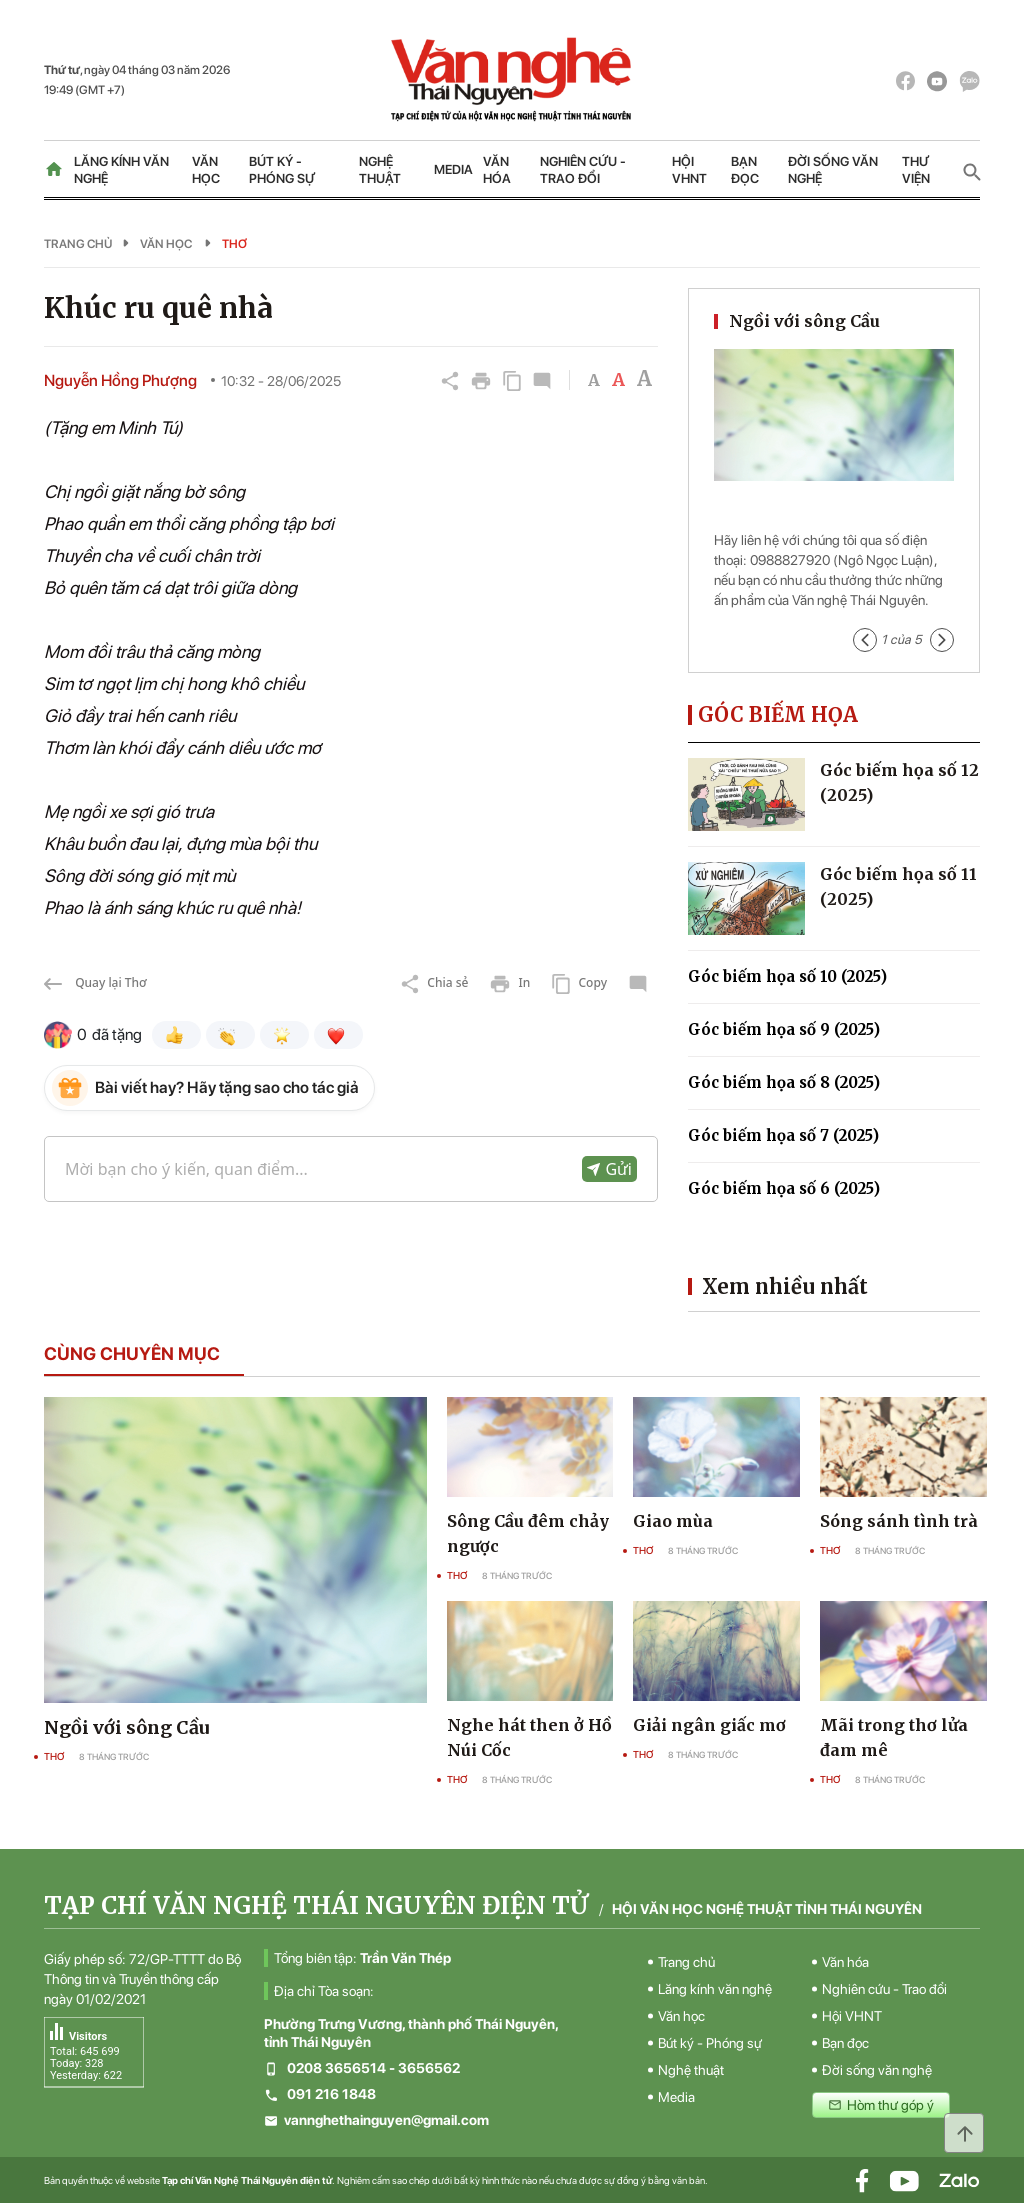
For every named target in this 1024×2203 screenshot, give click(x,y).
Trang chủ (78, 244)
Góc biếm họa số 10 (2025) (787, 976)
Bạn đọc (745, 170)
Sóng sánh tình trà (899, 1521)
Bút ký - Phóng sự (282, 170)
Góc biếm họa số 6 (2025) (784, 1188)
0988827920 (790, 560)
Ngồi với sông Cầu (804, 321)
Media (453, 169)
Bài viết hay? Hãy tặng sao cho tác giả (227, 1087)
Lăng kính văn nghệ (121, 170)
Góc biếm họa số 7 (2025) (783, 1135)
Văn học (206, 170)
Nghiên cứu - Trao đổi (583, 170)
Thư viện (916, 170)
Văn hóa (497, 170)
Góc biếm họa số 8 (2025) (784, 1082)
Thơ (234, 244)
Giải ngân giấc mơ (709, 1725)
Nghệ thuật (380, 170)
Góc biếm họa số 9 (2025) (784, 1029)
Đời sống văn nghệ (833, 170)
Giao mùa (673, 1521)
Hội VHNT (689, 170)
